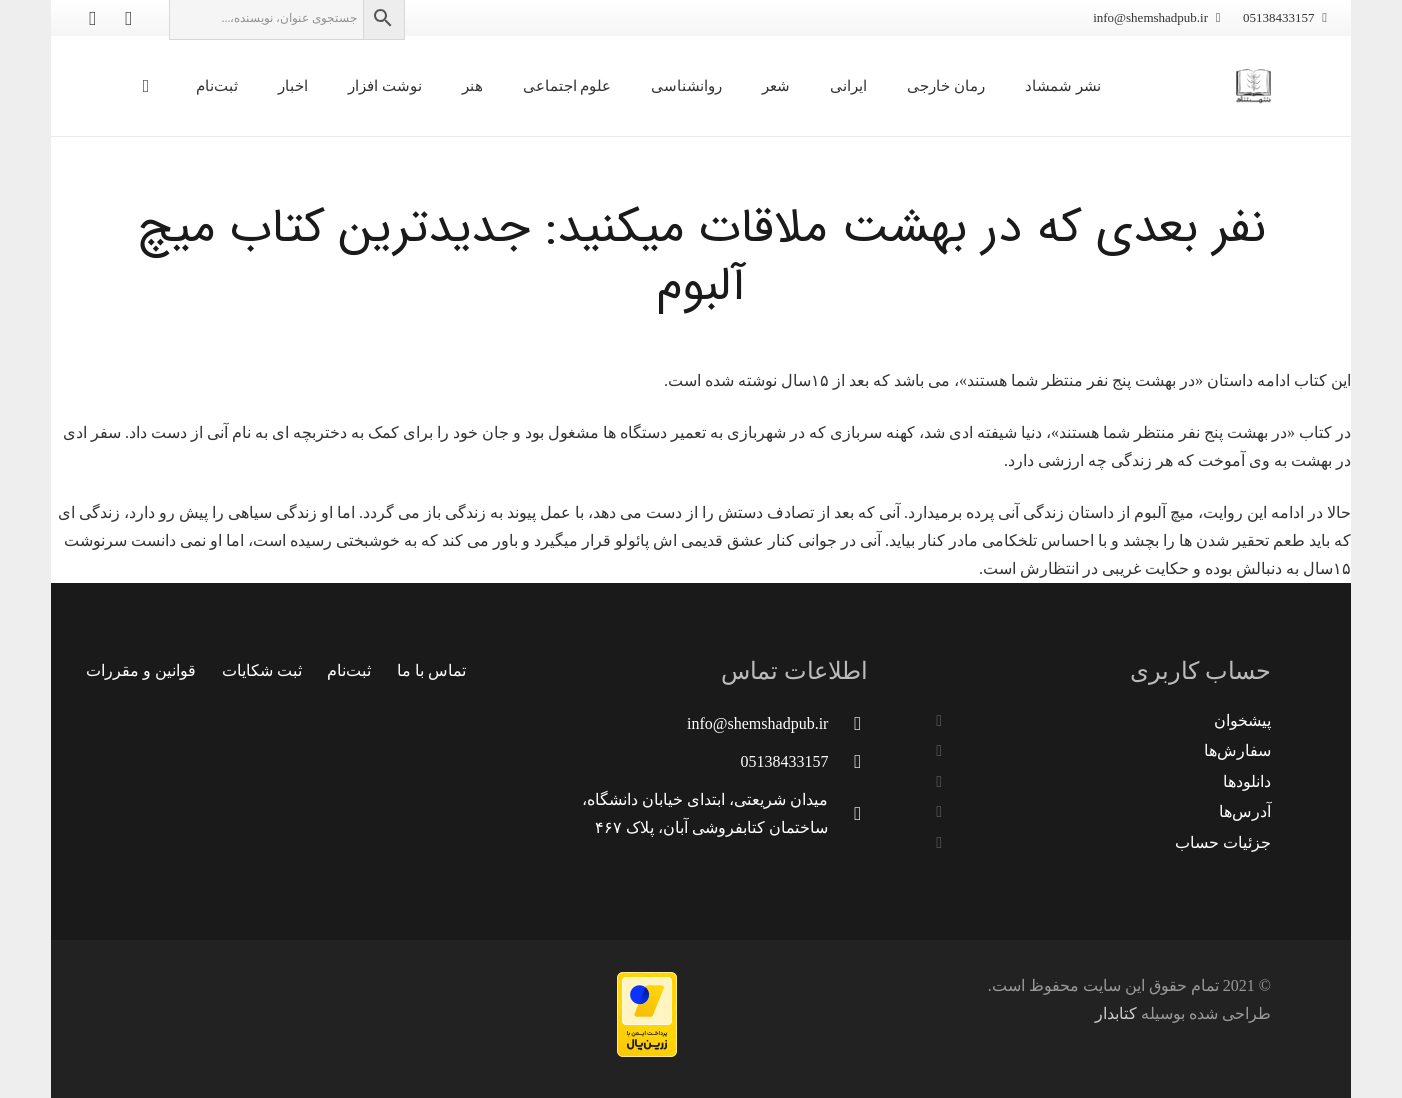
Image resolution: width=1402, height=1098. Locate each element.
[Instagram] (93, 18)
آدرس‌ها (1245, 811)
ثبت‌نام (349, 670)
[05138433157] (848, 761)
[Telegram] (129, 18)
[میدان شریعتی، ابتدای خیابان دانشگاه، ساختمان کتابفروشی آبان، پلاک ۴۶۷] (848, 813)
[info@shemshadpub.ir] (848, 723)
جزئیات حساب (1223, 842)
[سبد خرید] (146, 86)
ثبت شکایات (262, 670)
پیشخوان (1242, 720)
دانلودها (1247, 781)
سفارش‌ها (1237, 750)
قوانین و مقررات (141, 670)
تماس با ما (431, 670)
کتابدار (1116, 1013)
